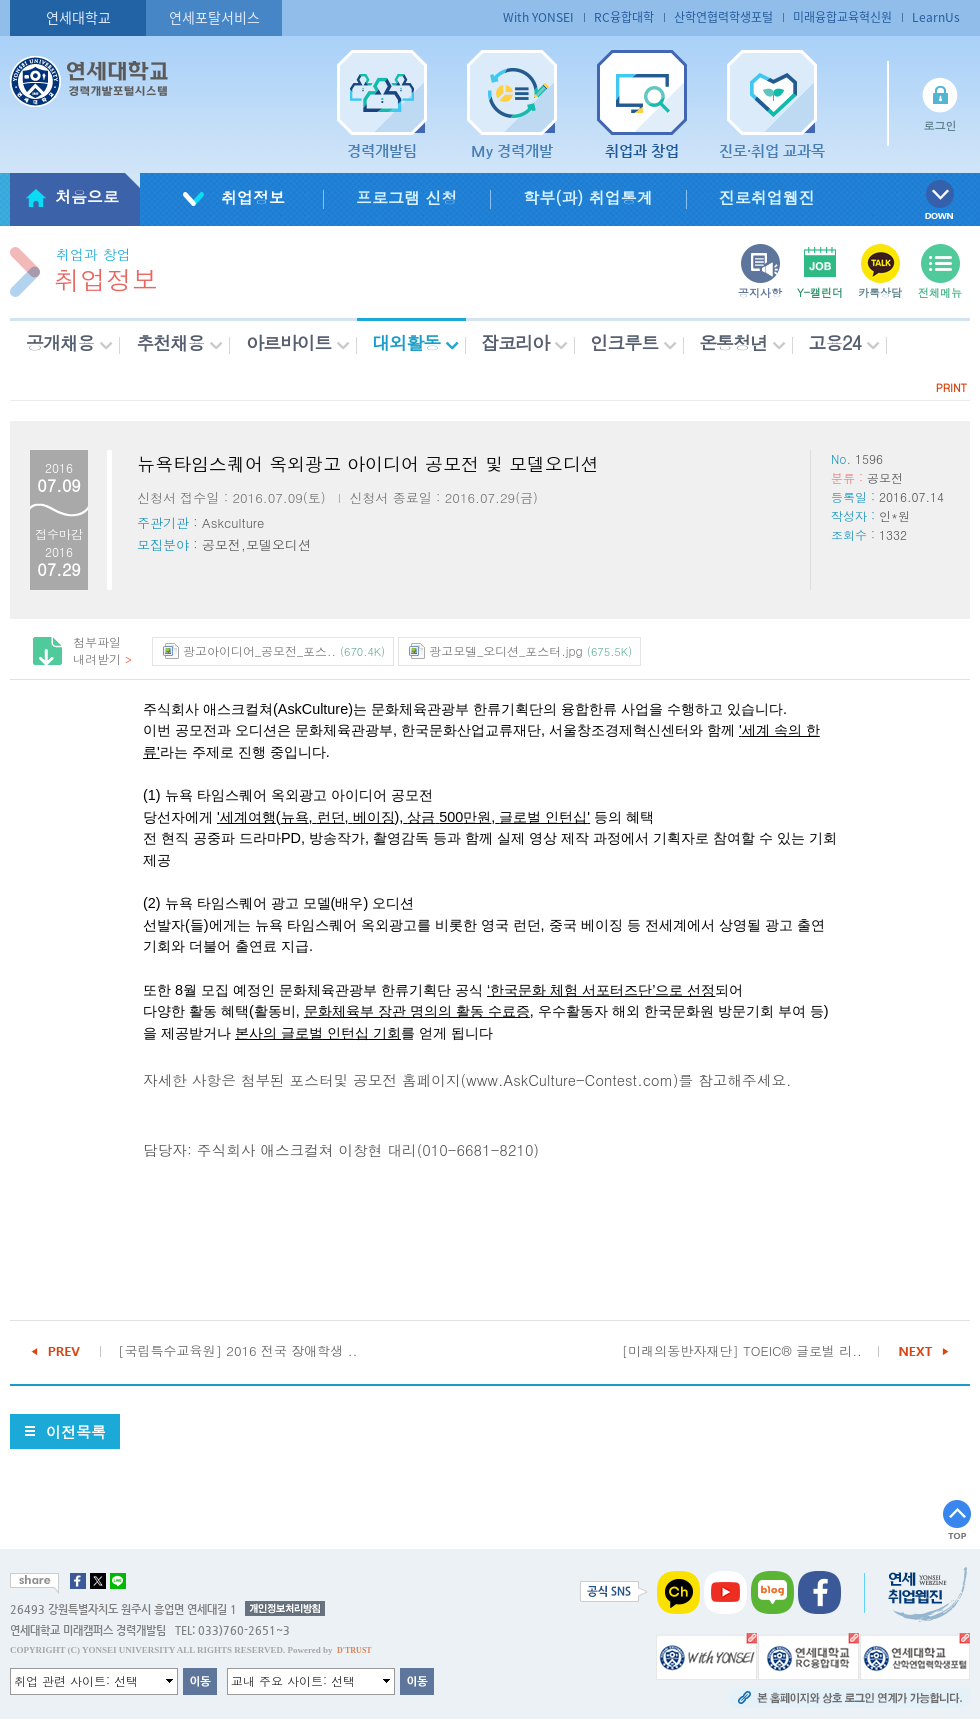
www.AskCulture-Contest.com (569, 1079)
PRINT (951, 387)
